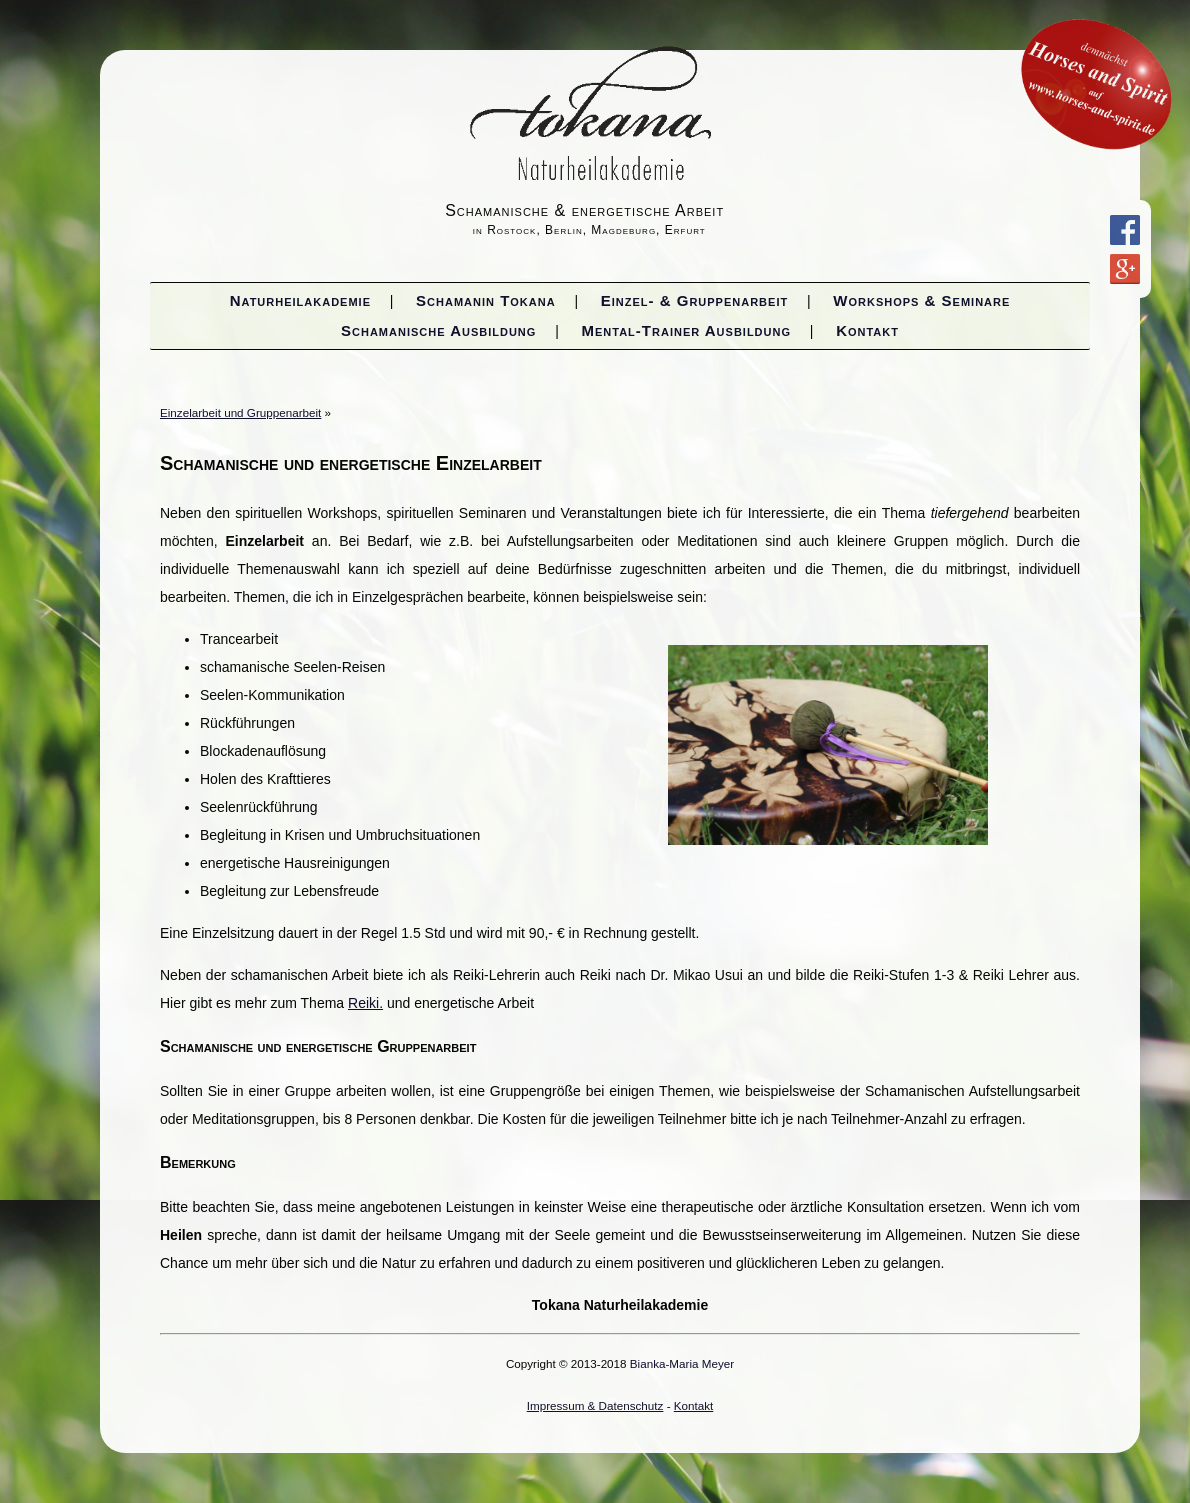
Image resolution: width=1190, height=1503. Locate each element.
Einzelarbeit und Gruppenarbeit (240, 412)
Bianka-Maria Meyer (682, 1363)
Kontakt (867, 330)
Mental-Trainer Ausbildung (687, 330)
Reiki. (365, 1003)
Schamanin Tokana (486, 300)
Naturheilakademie (300, 300)
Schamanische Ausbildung (438, 330)
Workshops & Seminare (921, 300)
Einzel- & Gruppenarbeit (694, 300)
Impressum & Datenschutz (595, 1405)
